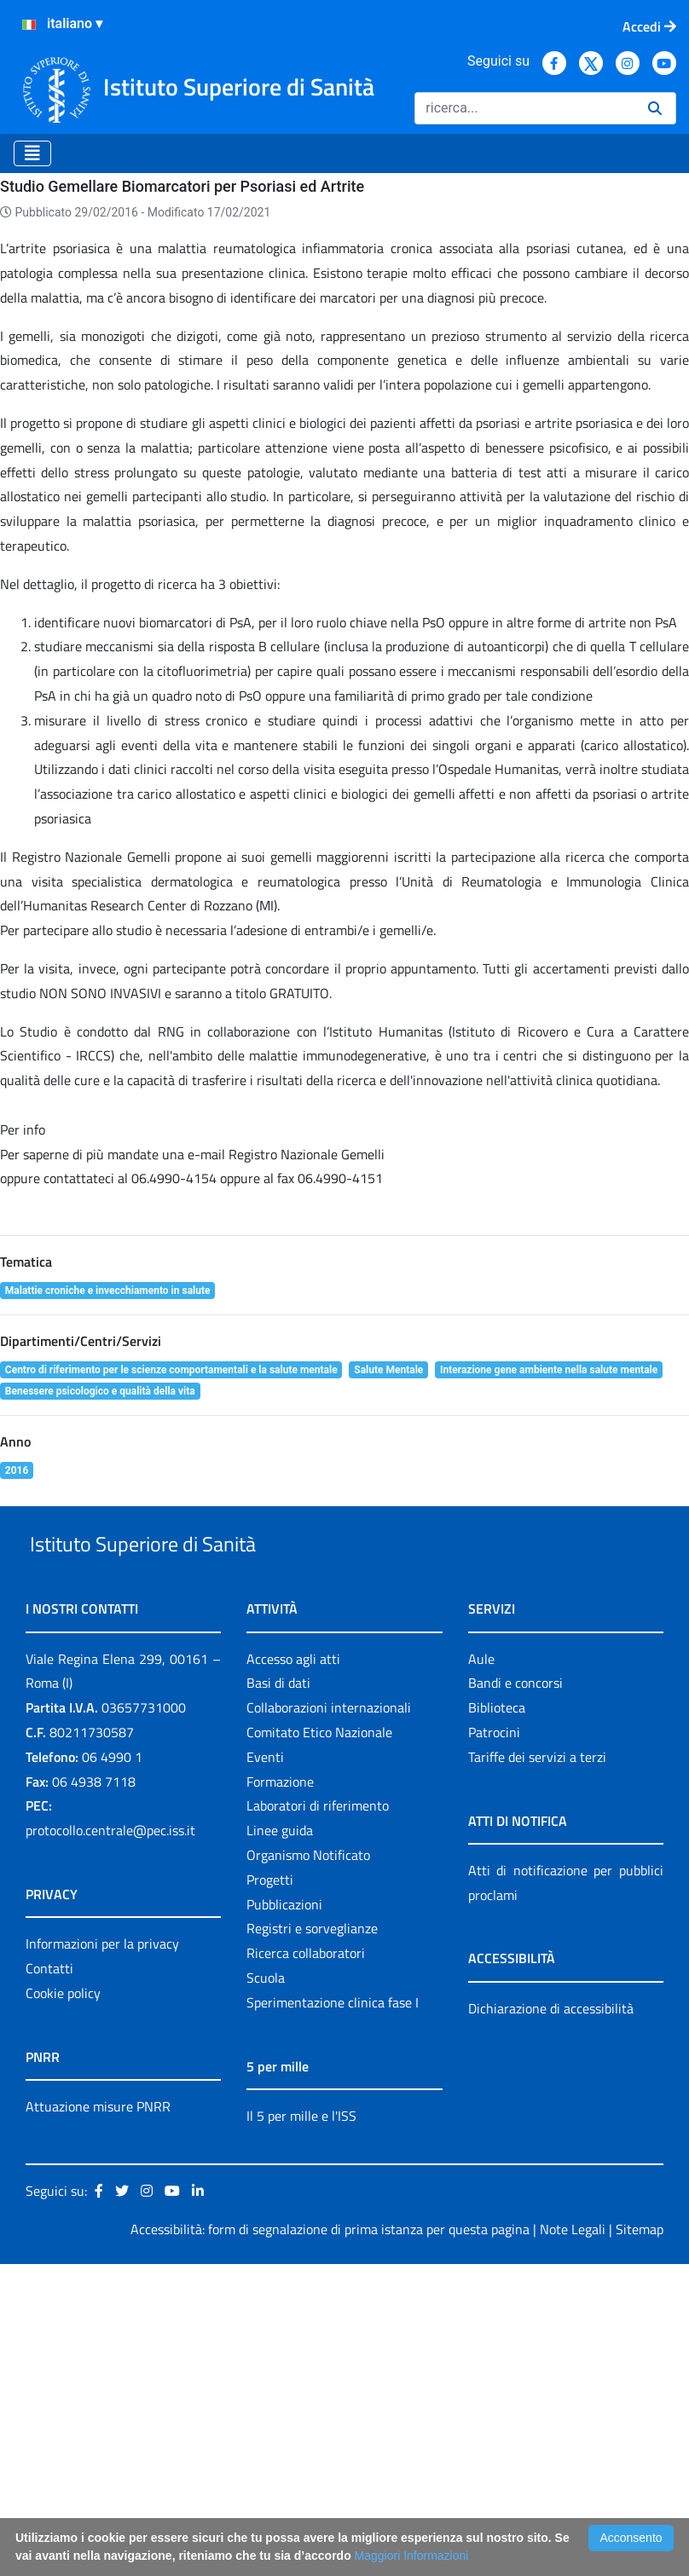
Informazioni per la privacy (102, 2255)
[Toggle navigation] (32, 153)
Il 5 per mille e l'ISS (301, 2427)
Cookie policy (63, 2305)
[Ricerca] (524, 108)
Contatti (49, 2280)
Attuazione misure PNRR (98, 2418)
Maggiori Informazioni (412, 2555)
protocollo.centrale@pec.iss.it (110, 2142)
